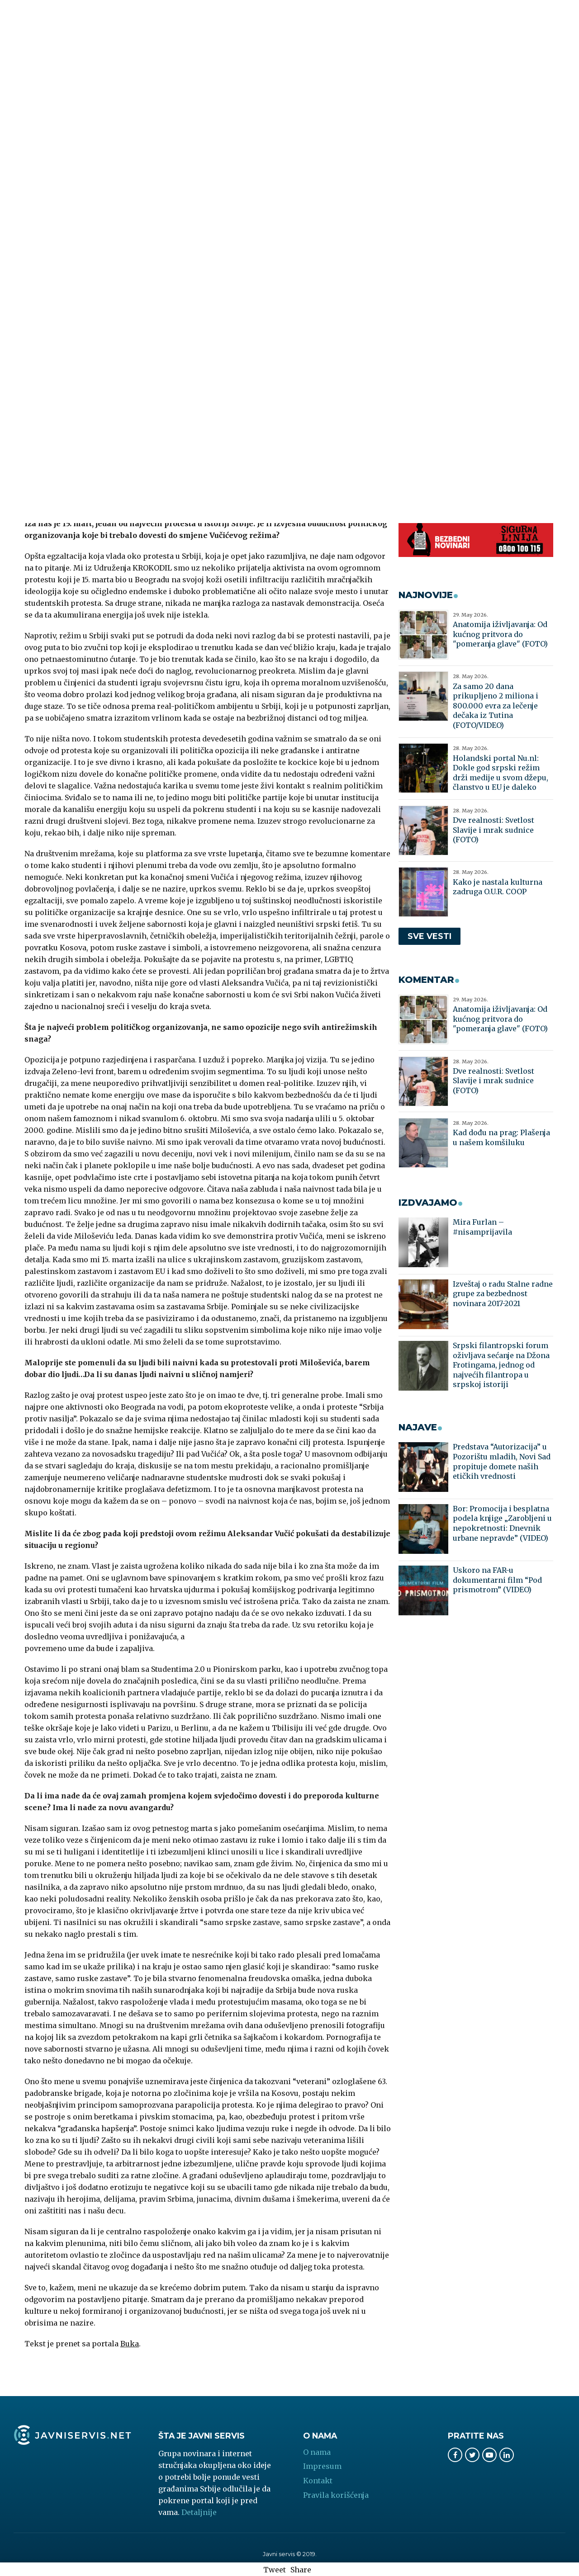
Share (300, 2569)
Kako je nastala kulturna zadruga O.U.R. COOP (497, 887)
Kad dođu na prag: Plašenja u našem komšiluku (501, 1137)
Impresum (322, 2466)
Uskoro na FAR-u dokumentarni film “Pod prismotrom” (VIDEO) (497, 1580)
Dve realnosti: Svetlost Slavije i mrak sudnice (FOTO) (493, 830)
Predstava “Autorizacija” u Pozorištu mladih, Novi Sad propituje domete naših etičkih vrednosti (502, 1461)
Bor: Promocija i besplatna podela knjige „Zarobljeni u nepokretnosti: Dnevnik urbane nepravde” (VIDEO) (502, 1523)
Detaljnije (199, 2512)
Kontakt (317, 2480)
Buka (129, 2343)
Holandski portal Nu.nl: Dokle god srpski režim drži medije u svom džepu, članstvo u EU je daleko (500, 773)
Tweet (274, 2569)
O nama (317, 2452)
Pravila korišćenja (336, 2495)
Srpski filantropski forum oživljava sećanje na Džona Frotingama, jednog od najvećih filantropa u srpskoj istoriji (501, 1365)
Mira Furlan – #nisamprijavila (482, 1226)
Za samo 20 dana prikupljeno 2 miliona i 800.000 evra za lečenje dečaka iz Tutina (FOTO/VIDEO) (495, 706)
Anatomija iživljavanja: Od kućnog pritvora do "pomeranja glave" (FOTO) (500, 634)
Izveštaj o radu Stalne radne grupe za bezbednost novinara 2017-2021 (503, 1293)
